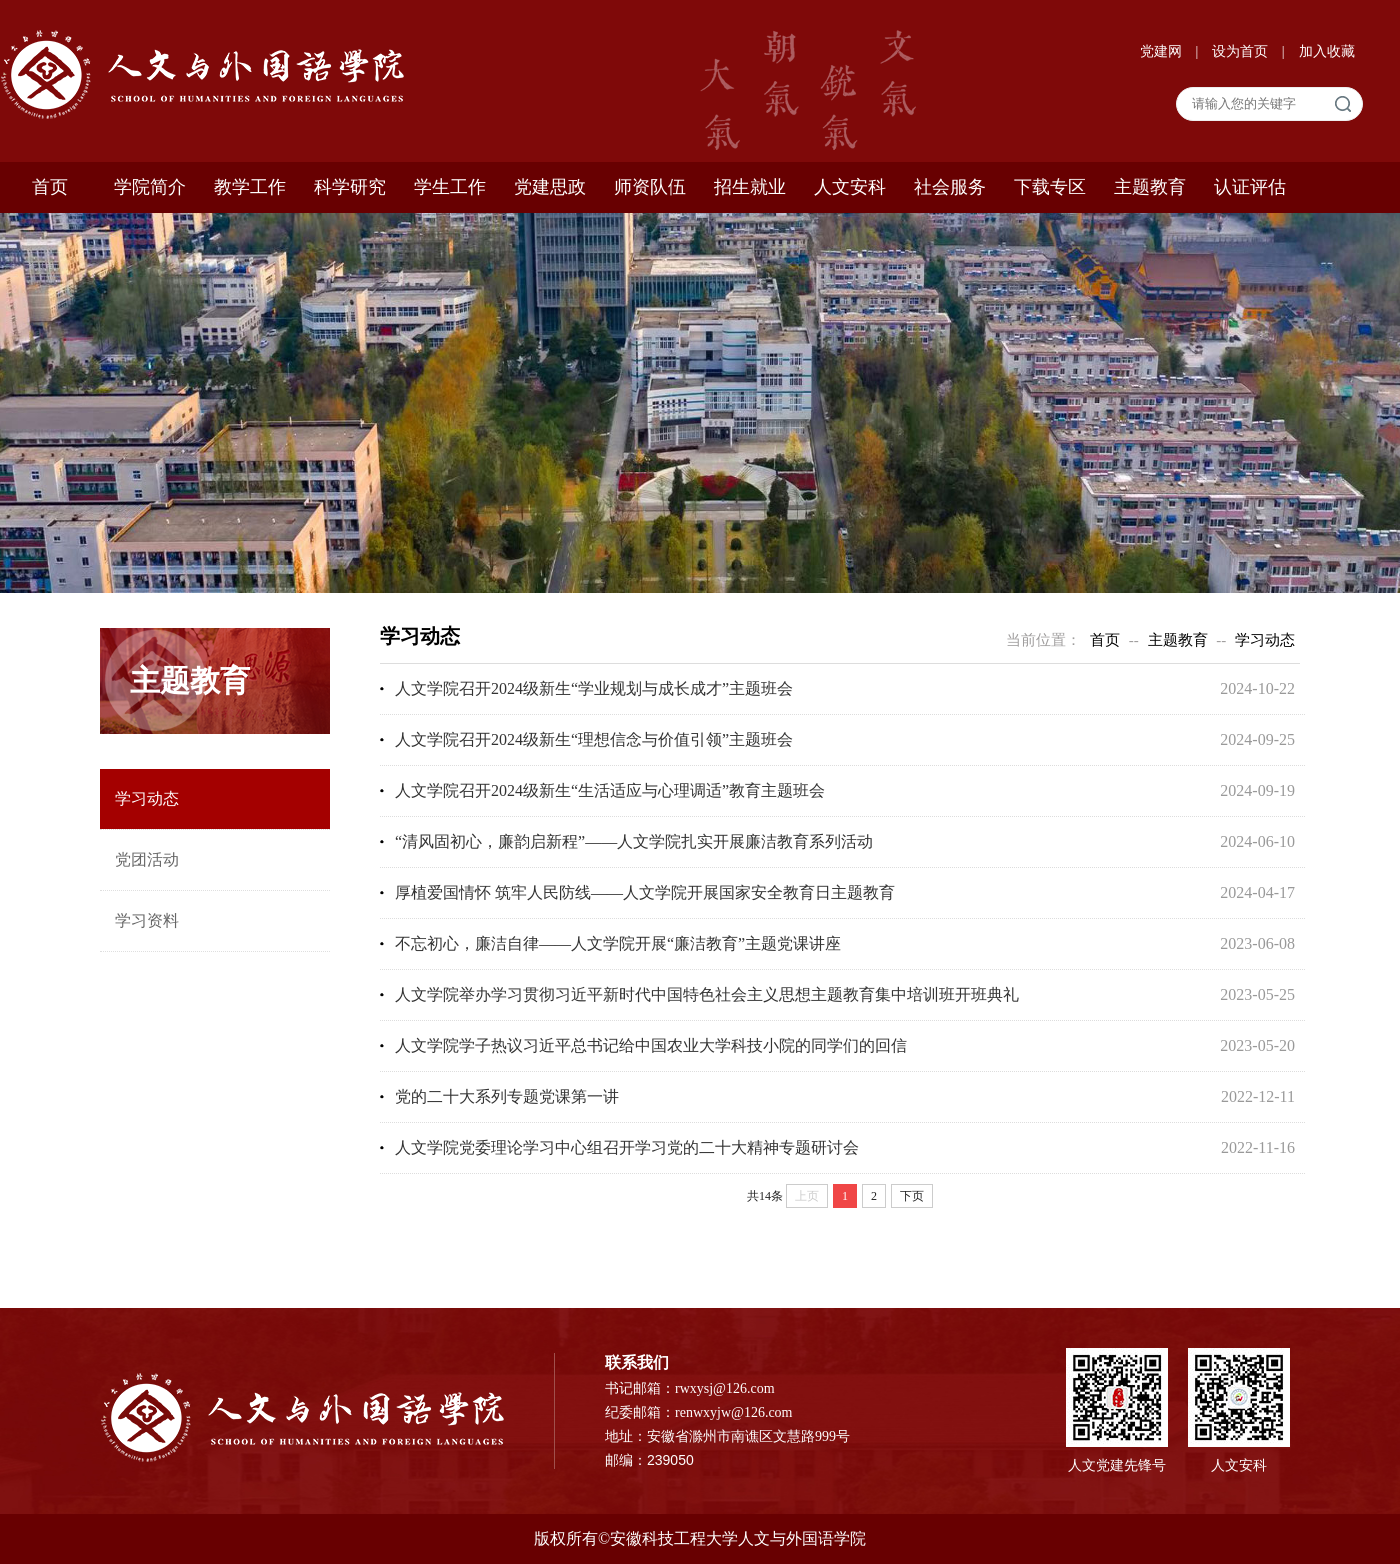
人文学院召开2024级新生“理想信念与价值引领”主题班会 (594, 739)
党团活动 (147, 859)
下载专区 (1050, 187)
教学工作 (250, 187)
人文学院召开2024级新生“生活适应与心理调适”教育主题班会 (610, 790)
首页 (50, 187)
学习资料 (147, 920)
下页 (912, 1196)
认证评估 (1250, 187)
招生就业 (750, 187)
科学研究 (350, 187)
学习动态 (147, 798)
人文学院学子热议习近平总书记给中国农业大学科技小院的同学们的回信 (651, 1045)
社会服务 (950, 187)
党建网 (1163, 51)
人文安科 (850, 187)
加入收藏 (1327, 51)
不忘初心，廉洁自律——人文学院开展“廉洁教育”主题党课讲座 (618, 943)
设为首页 (1242, 51)
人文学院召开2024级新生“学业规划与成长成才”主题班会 (594, 688)
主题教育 (1150, 187)
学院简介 (150, 187)
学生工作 (450, 187)
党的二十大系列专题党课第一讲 (507, 1096)
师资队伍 (650, 187)
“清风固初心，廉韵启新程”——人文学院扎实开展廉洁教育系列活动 (634, 841)
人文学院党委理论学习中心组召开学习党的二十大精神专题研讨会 (627, 1147)
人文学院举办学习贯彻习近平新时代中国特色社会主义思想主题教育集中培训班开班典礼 (707, 994)
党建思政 (550, 187)
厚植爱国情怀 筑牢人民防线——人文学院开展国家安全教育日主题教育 (645, 892)
